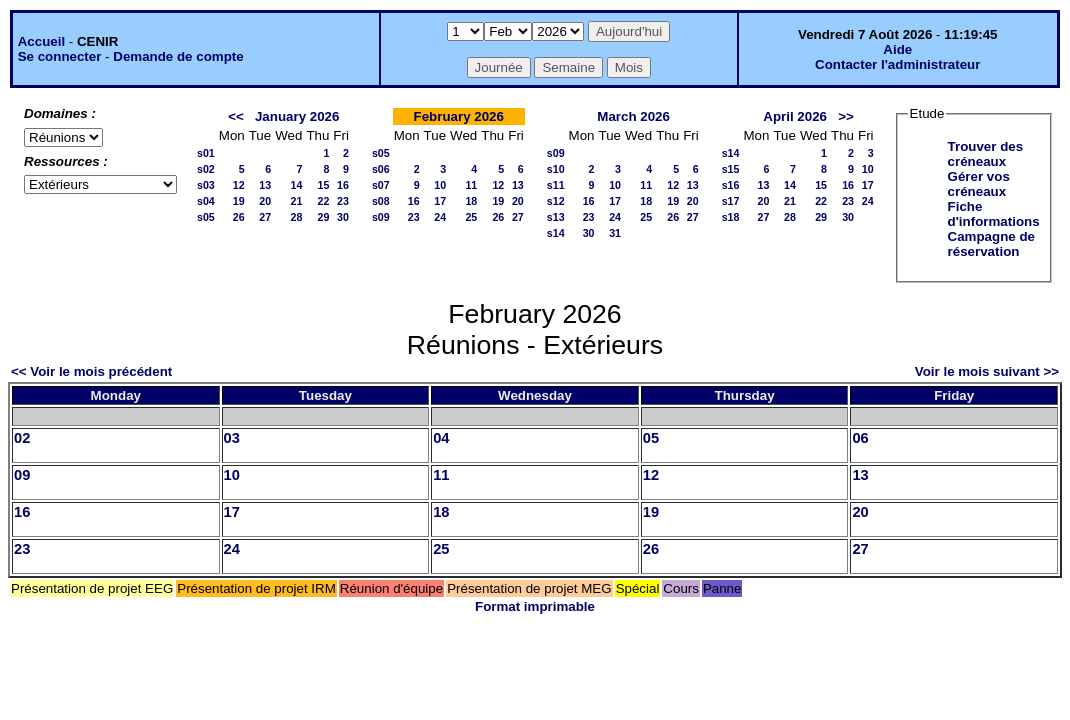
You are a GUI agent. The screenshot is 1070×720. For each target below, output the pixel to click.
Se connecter (60, 56)
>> (846, 116)
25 (471, 217)
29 (323, 217)
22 (323, 201)
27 (265, 217)
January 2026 (297, 116)
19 (239, 201)
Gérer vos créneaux (979, 184)
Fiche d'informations (994, 214)
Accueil (41, 41)
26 (239, 217)
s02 (206, 169)
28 (297, 217)
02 (22, 438)
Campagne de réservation (991, 244)
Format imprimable (535, 606)
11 (471, 185)
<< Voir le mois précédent (91, 371)
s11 (556, 185)
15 (323, 185)
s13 (556, 217)
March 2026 (633, 116)
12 (239, 185)
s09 (381, 217)
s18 (731, 217)
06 (860, 438)
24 (440, 217)
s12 (556, 201)
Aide (897, 49)
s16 (731, 185)
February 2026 (459, 116)
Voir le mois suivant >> (987, 371)
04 (441, 438)
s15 (731, 169)
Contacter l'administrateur (897, 64)
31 (615, 233)
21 (297, 201)
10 (440, 185)
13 (265, 185)
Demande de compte (178, 56)
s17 (731, 201)
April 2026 (795, 116)
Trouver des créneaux (986, 154)
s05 (206, 217)
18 (471, 201)
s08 (381, 201)
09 (22, 475)
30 (343, 217)
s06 (381, 169)
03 (232, 438)
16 (343, 185)
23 (343, 201)
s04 (206, 201)
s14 (556, 233)
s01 (206, 153)
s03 (206, 185)
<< (236, 116)
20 (265, 201)
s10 (556, 169)
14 (297, 185)
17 (440, 201)
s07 (381, 185)
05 (651, 438)
